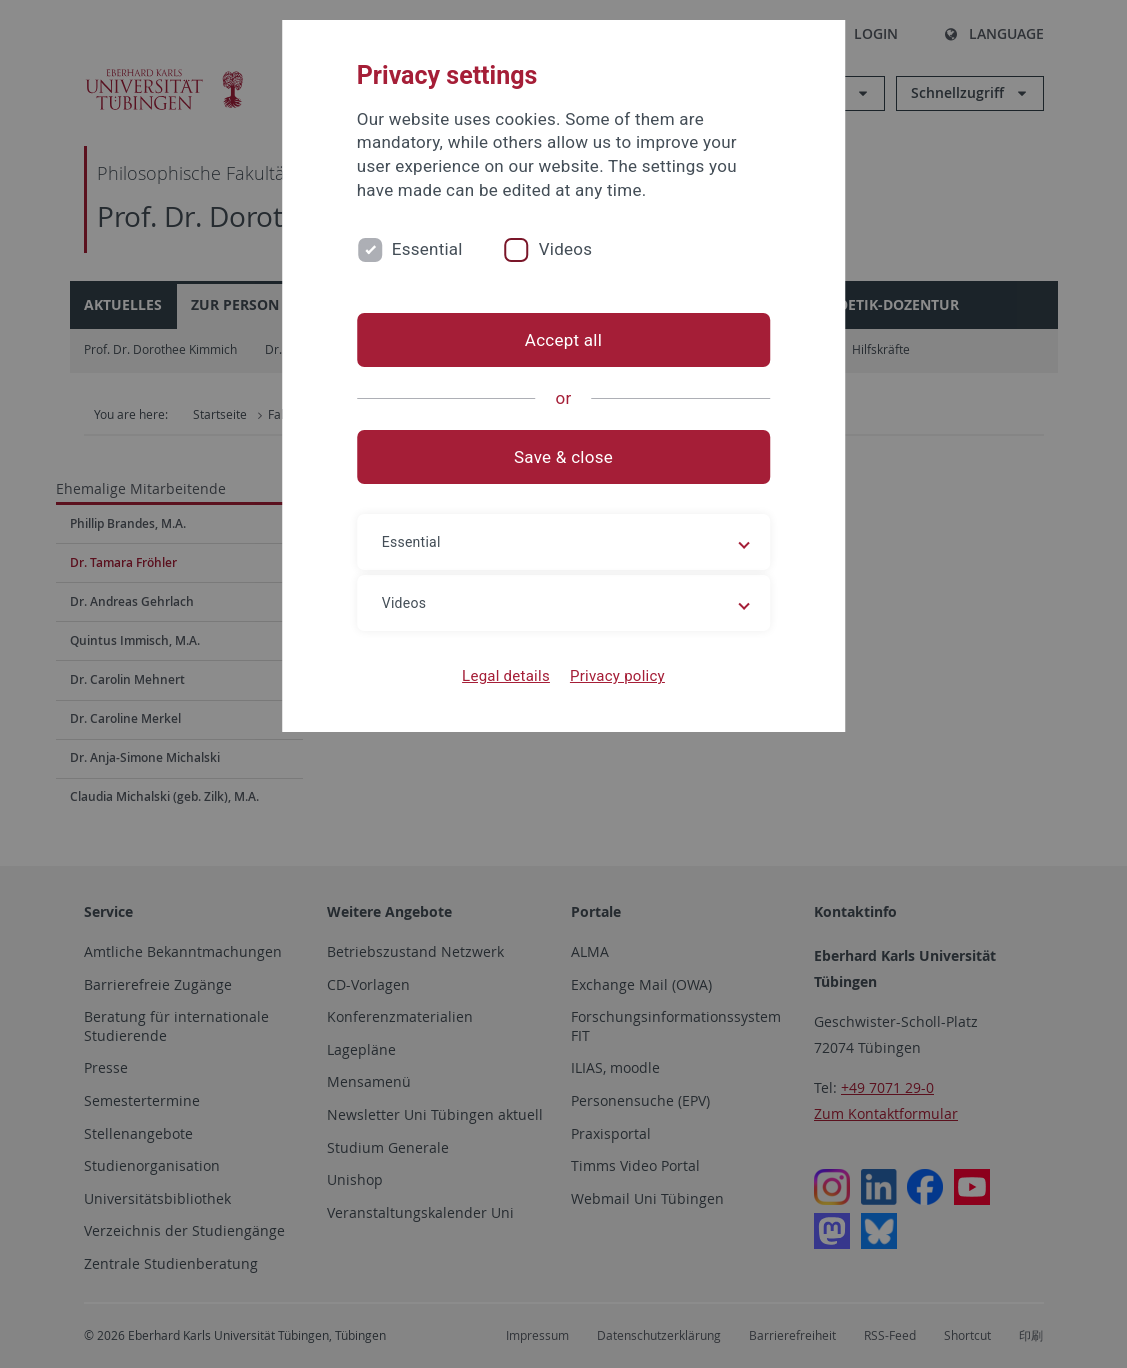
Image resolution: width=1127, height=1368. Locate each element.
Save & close (563, 457)
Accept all (563, 340)
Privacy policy (617, 676)
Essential (427, 249)
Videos (566, 249)
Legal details (506, 676)
